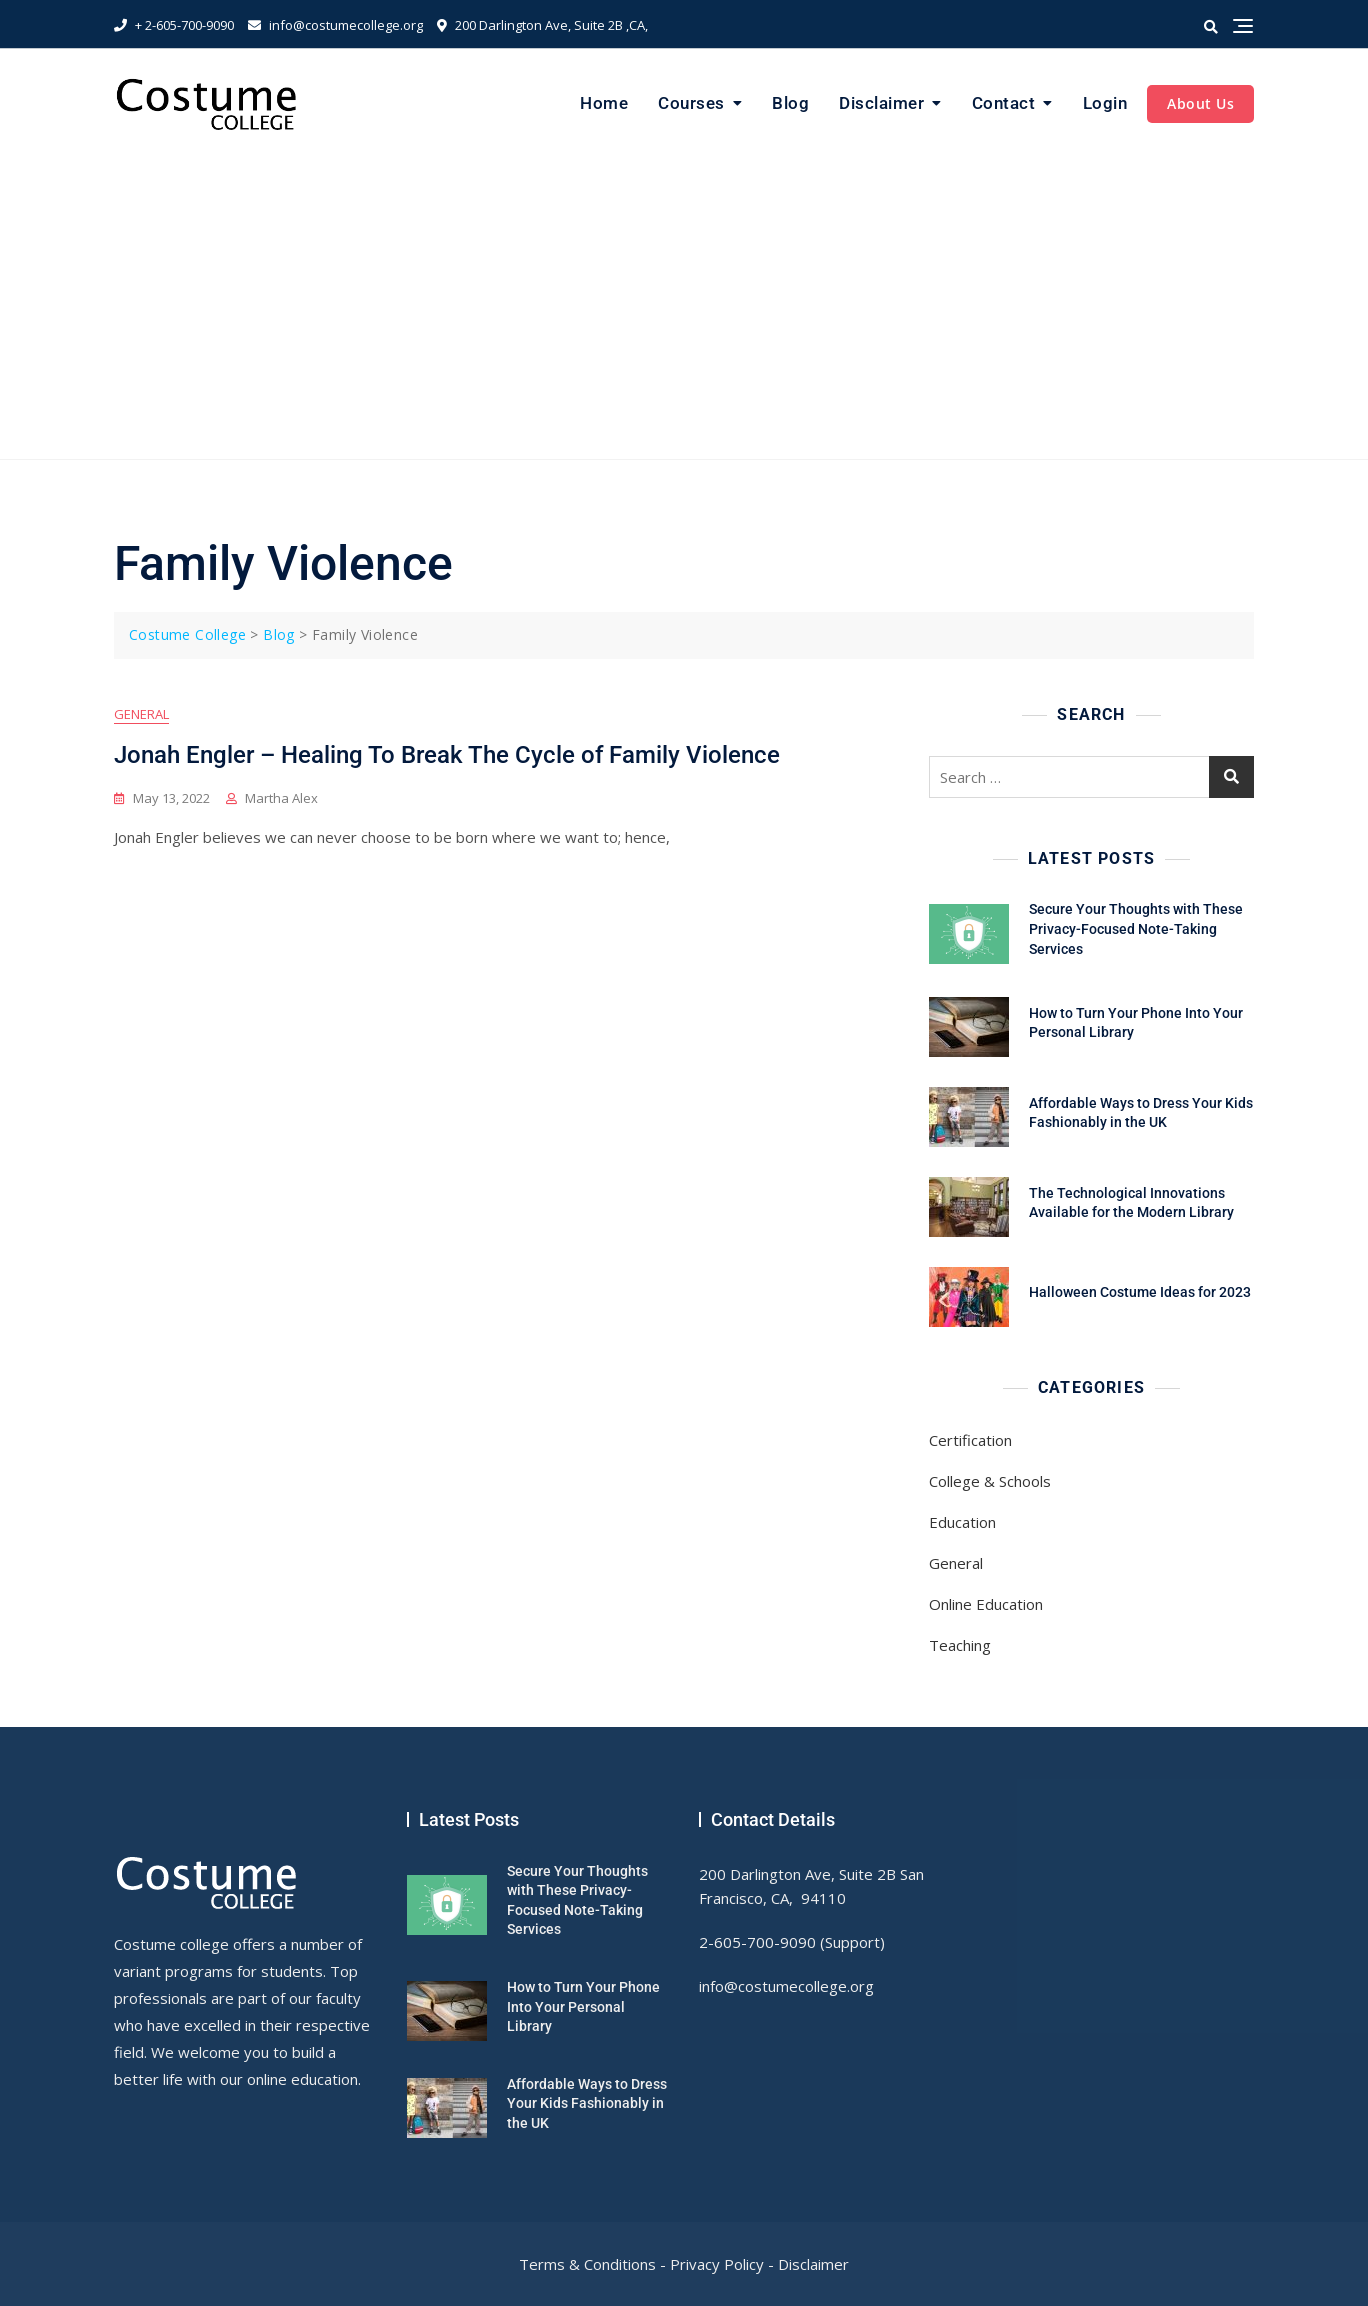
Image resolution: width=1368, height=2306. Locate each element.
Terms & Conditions (587, 2264)
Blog (790, 103)
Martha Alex (281, 798)
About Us (1200, 103)
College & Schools (990, 1481)
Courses (691, 103)
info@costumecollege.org (335, 25)
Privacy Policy (717, 2264)
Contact (1004, 103)
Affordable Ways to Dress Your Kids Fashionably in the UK (587, 2103)
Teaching (960, 1645)
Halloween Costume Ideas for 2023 (1140, 1292)
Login (1105, 103)
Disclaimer (881, 103)
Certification (970, 1440)
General (141, 714)
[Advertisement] (684, 309)
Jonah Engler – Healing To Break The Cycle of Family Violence (447, 755)
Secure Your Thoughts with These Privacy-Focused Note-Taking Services (1136, 928)
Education (962, 1522)
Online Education (986, 1604)
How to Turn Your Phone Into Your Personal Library (583, 2006)
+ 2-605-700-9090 (174, 25)
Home (604, 103)
